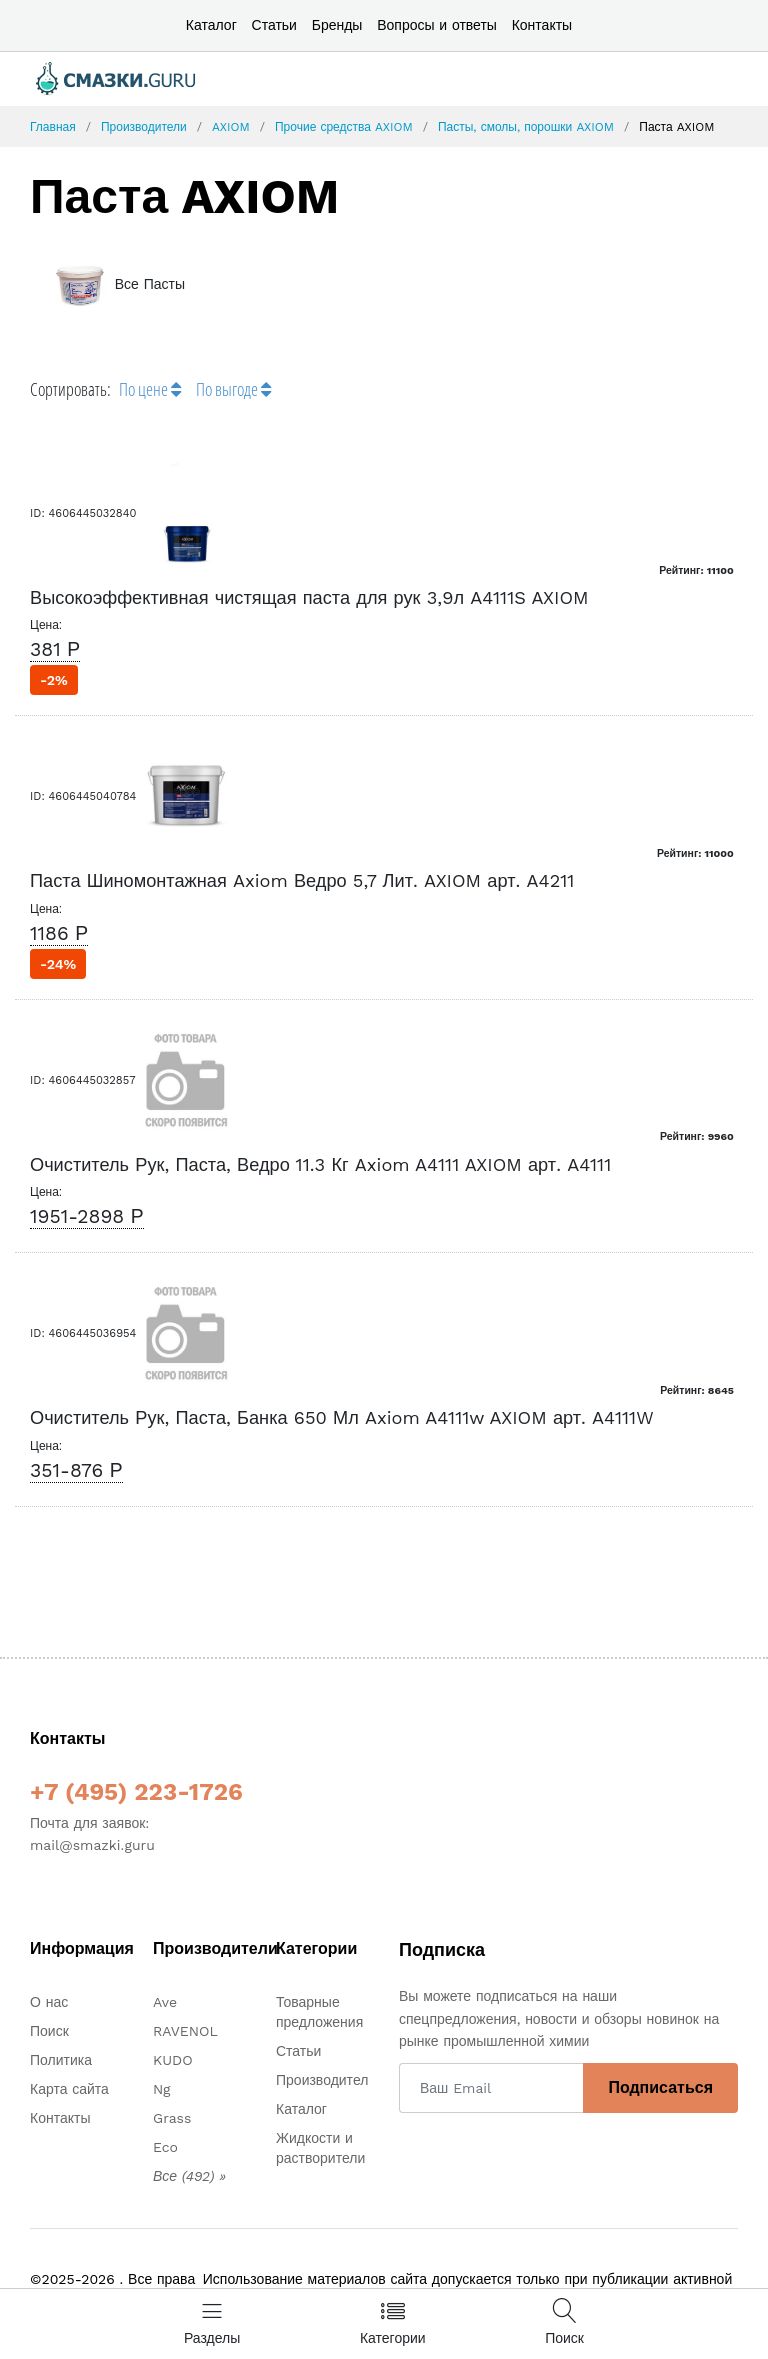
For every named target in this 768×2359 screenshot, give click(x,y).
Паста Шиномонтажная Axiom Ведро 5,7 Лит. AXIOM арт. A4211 (302, 880)
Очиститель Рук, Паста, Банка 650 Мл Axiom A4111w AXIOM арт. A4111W (342, 1417)
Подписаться (660, 2087)
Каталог (211, 25)
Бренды (337, 25)
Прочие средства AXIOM (344, 127)
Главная (53, 127)
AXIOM (231, 127)
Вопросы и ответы (437, 25)
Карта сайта (69, 2089)
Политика (61, 2060)
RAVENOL (185, 2031)
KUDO (173, 2060)
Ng (162, 2089)
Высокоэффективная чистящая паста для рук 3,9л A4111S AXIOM (309, 597)
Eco (165, 2147)
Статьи (274, 25)
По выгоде (233, 389)
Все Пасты (117, 284)
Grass (172, 2118)
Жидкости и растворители (320, 2148)
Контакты (542, 25)
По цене (150, 389)
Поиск (49, 2031)
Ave (165, 2002)
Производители (144, 127)
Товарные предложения (319, 2012)
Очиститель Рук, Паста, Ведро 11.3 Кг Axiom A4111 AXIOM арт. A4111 (320, 1164)
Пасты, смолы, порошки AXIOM (526, 127)
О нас (49, 2002)
